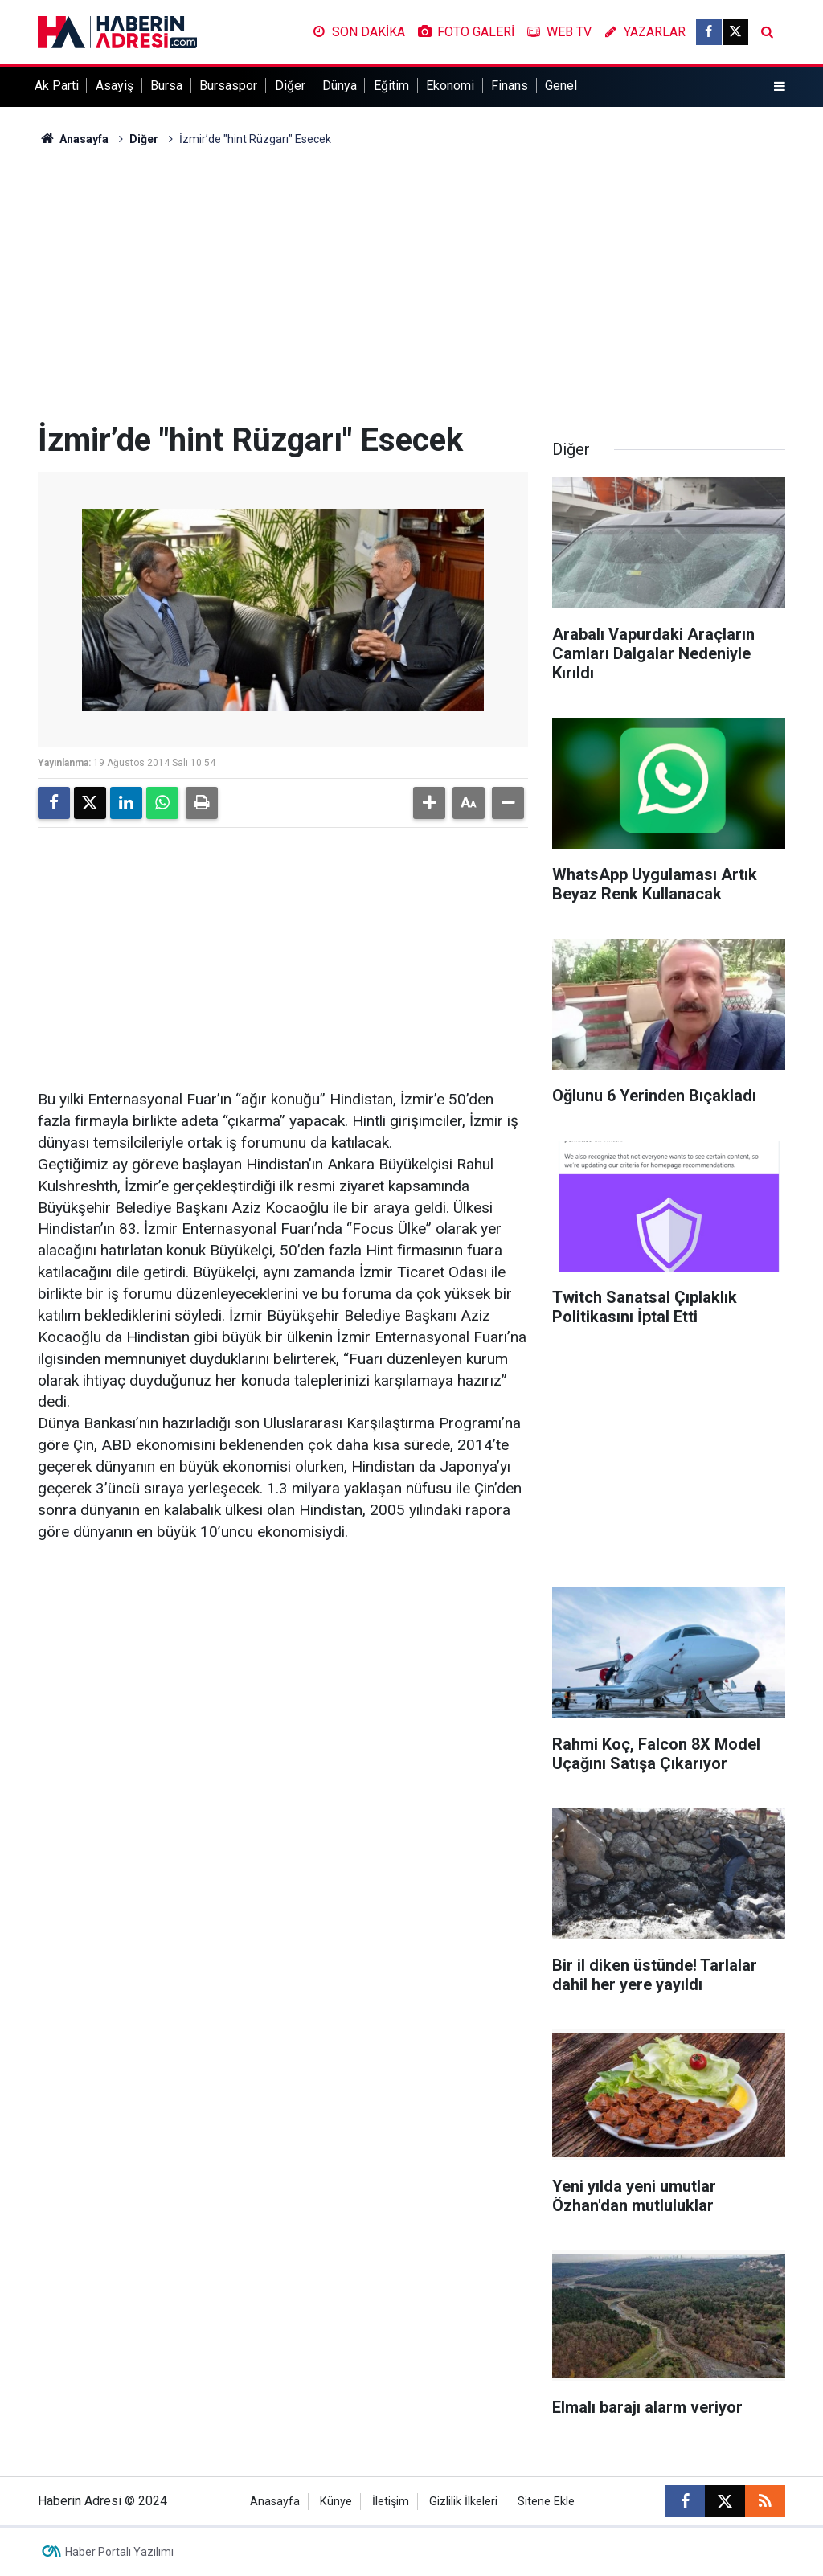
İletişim (390, 2501)
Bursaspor (228, 85)
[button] (429, 803)
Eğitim (391, 85)
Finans (509, 85)
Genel (561, 85)
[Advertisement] (411, 284)
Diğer (290, 85)
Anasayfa (73, 139)
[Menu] (779, 86)
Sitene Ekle (546, 2501)
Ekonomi (450, 85)
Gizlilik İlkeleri (463, 2501)
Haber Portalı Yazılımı (119, 2551)
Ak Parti (57, 85)
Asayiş (114, 85)
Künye (336, 2501)
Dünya (339, 85)
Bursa (166, 85)
